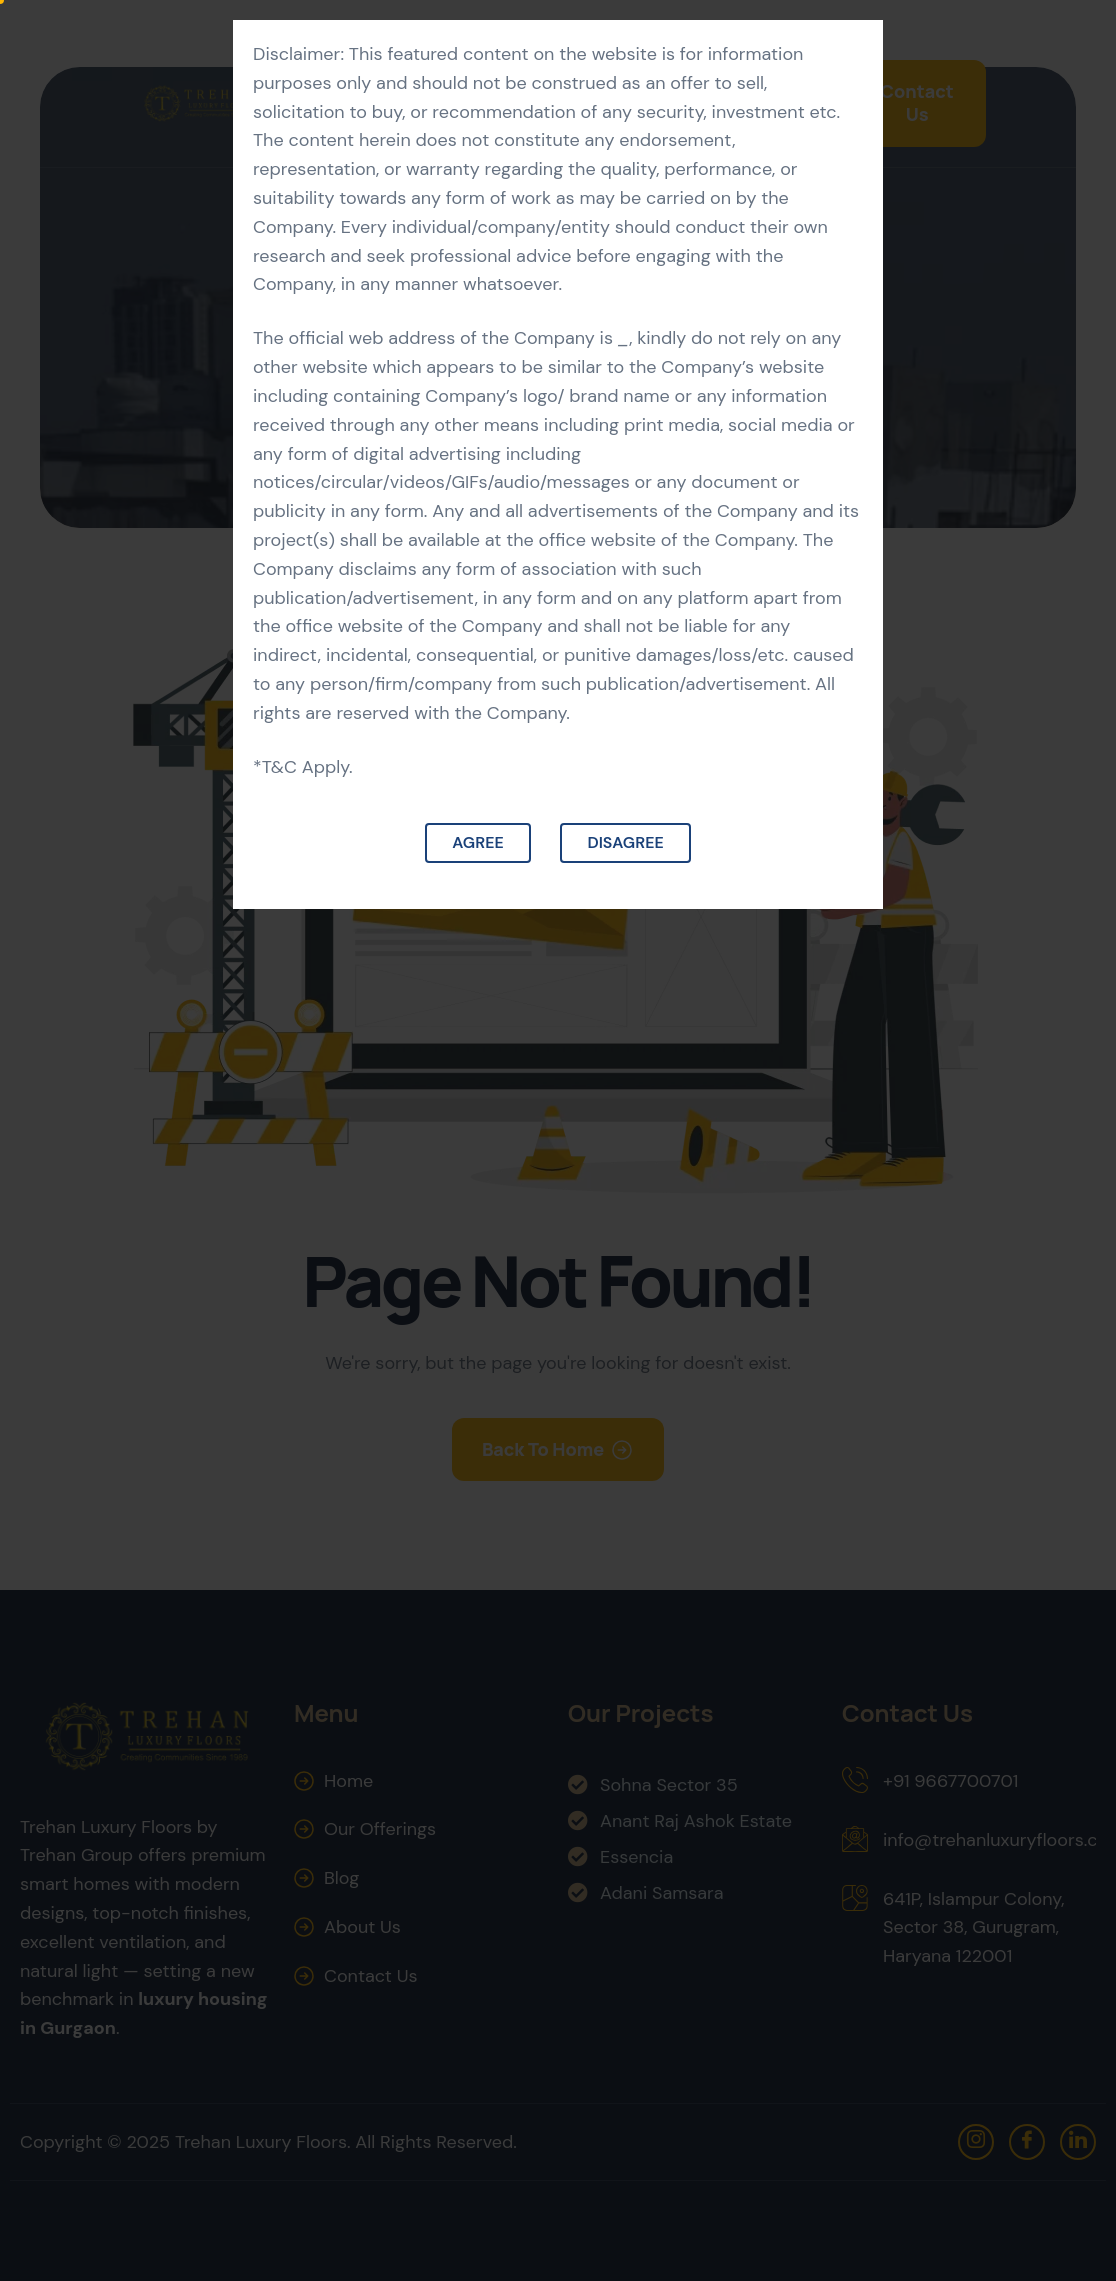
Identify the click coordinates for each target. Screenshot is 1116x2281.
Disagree (625, 842)
